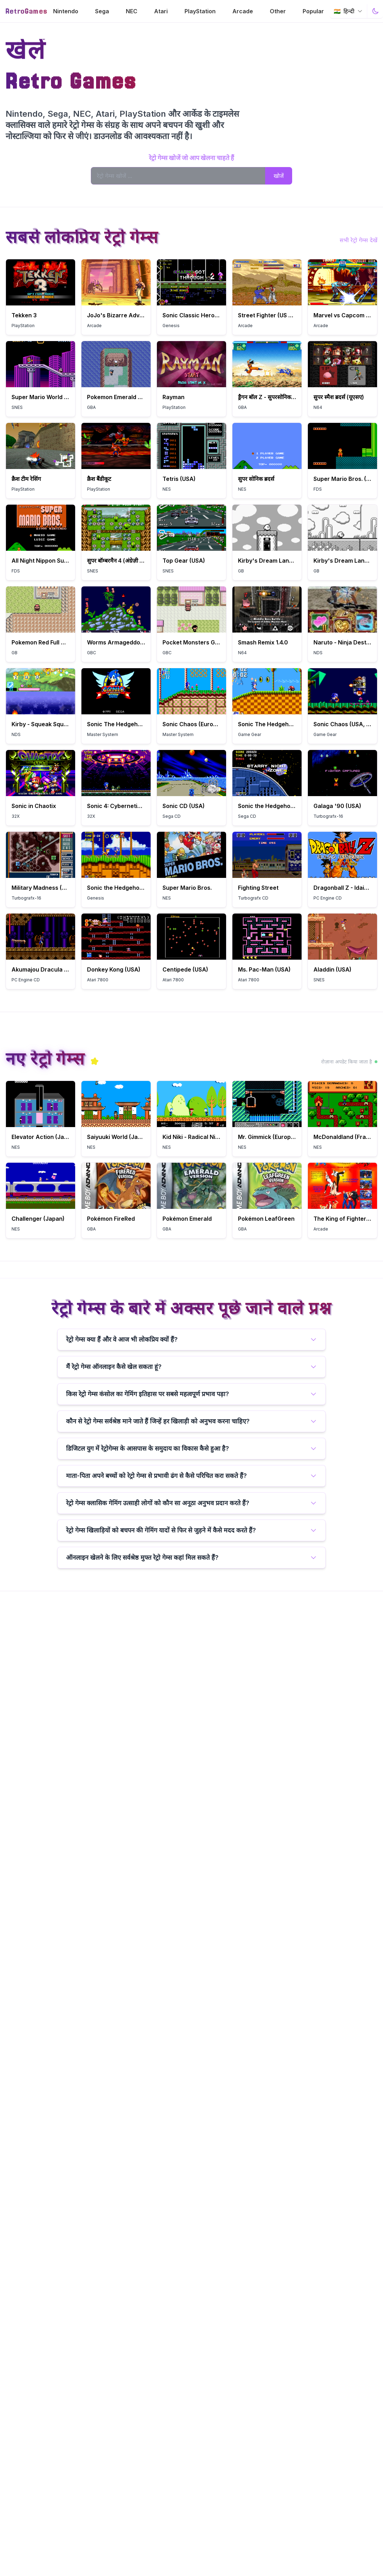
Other (278, 11)
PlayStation (200, 11)
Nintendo (65, 11)
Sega (102, 11)
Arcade (242, 11)
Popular (313, 11)
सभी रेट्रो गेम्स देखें (358, 240)
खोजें (279, 175)
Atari (161, 11)
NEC (131, 11)
